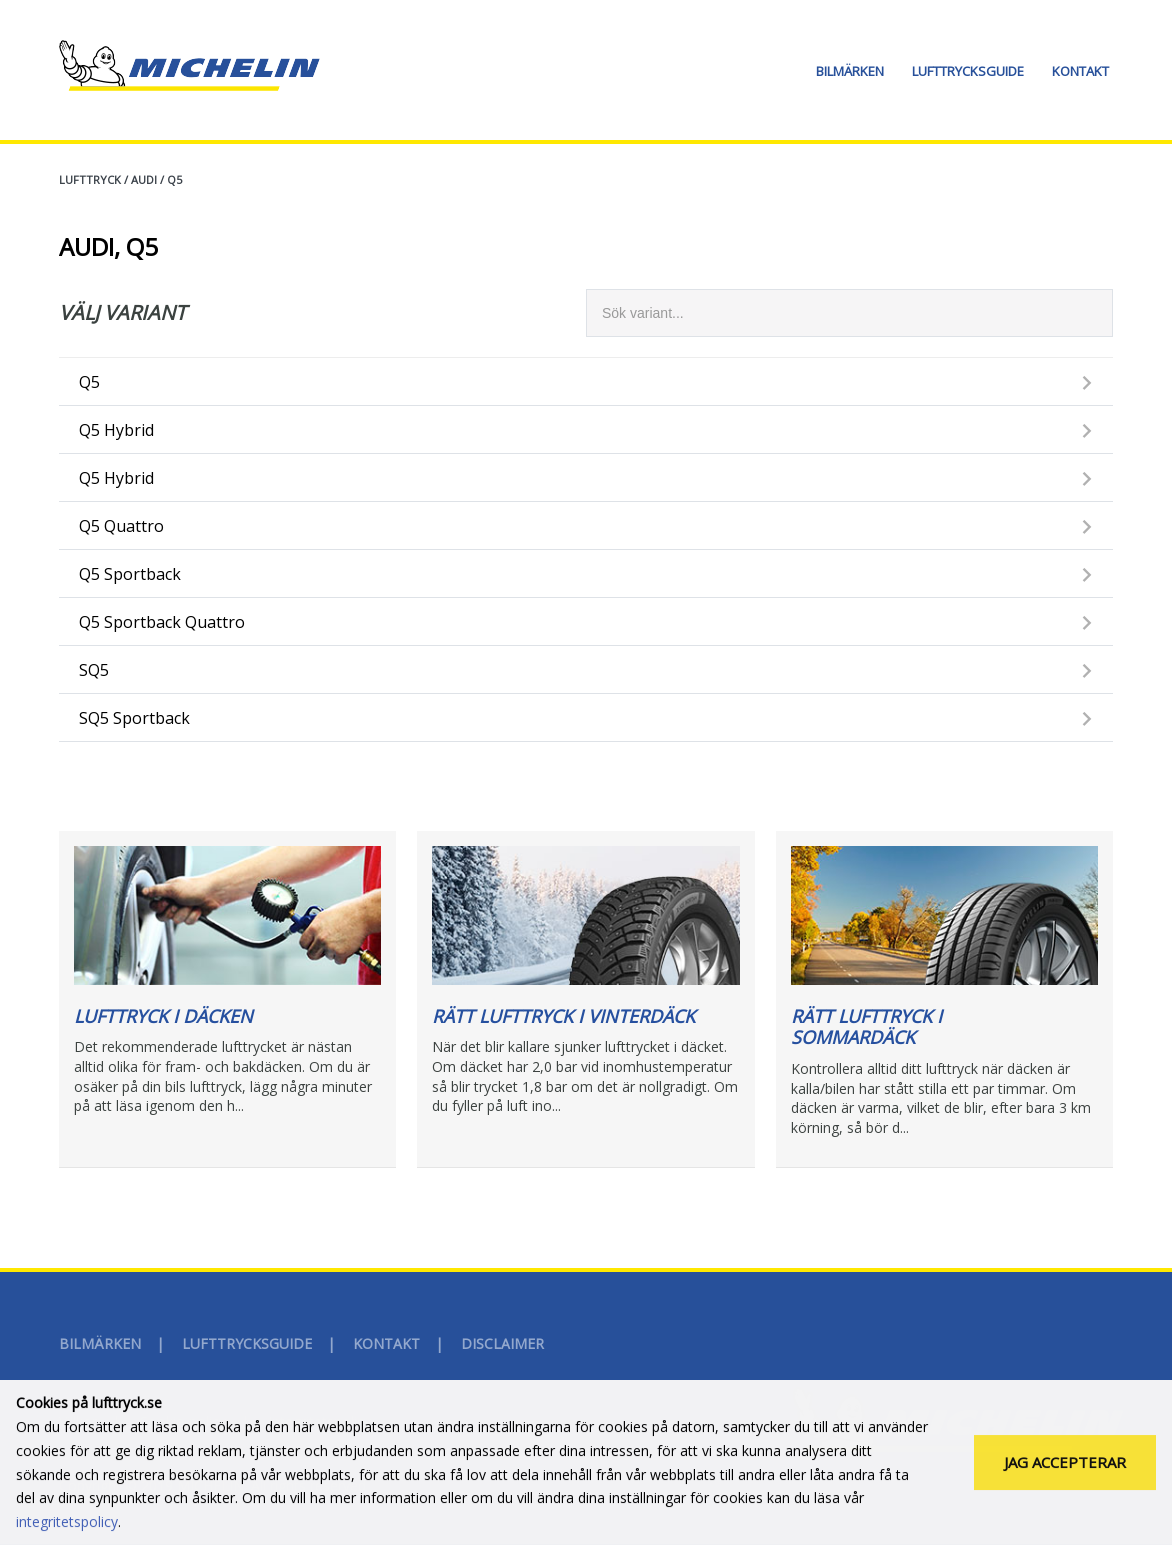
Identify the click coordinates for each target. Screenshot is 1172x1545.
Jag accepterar (1065, 1466)
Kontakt (1080, 71)
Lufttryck (90, 179)
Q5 (174, 179)
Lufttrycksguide (968, 71)
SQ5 (94, 670)
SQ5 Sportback (134, 718)
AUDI (144, 179)
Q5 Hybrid (116, 430)
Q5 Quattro (121, 526)
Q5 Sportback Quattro (162, 622)
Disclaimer (502, 1343)
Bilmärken (850, 71)
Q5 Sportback (130, 574)
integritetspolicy (67, 1525)
